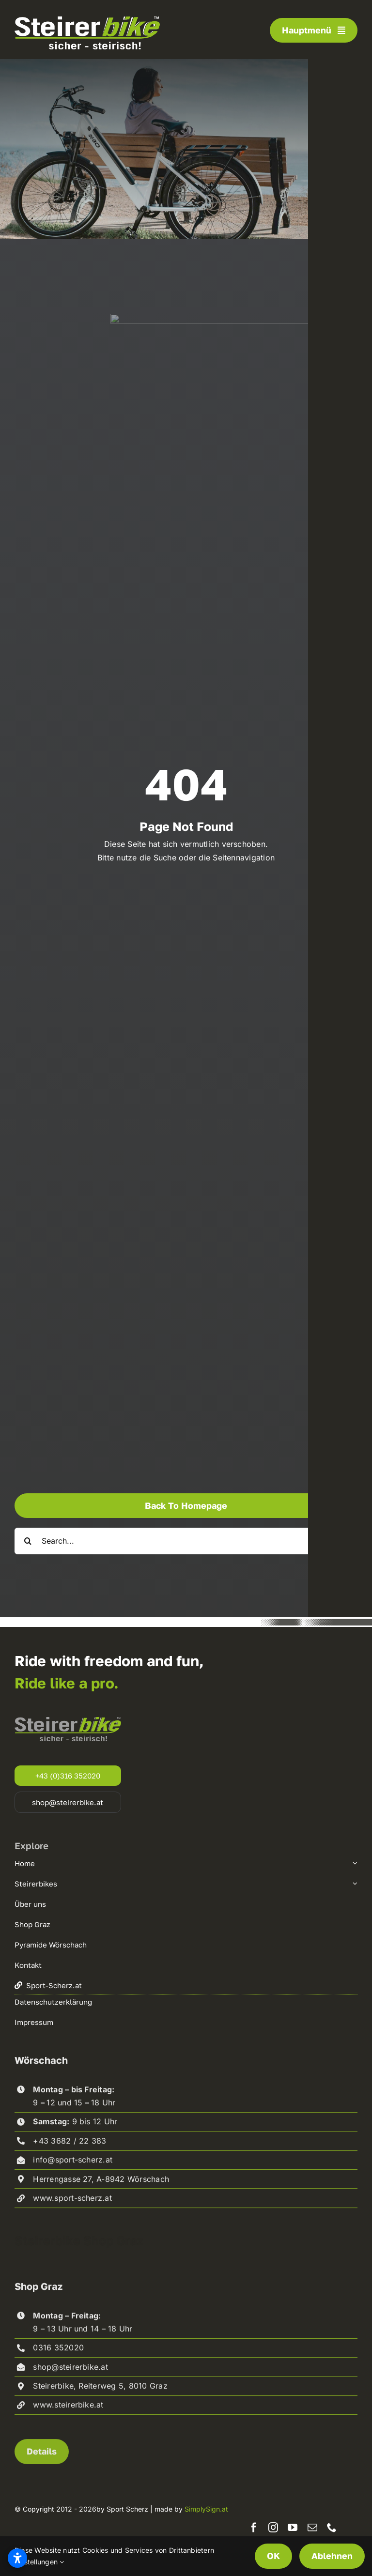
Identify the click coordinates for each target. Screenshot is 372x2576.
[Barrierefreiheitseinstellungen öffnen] (17, 2558)
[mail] (312, 2527)
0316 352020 (58, 2353)
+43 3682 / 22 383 (69, 2146)
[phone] (332, 2527)
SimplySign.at (206, 2509)
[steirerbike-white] (87, 20)
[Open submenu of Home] (353, 1863)
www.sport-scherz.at (72, 2203)
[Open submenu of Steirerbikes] (353, 1883)
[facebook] (254, 2527)
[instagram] (273, 2527)
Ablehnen (332, 2555)
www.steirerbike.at (68, 2410)
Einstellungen (39, 2562)
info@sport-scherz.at (72, 2165)
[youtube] (292, 2527)
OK (273, 2555)
